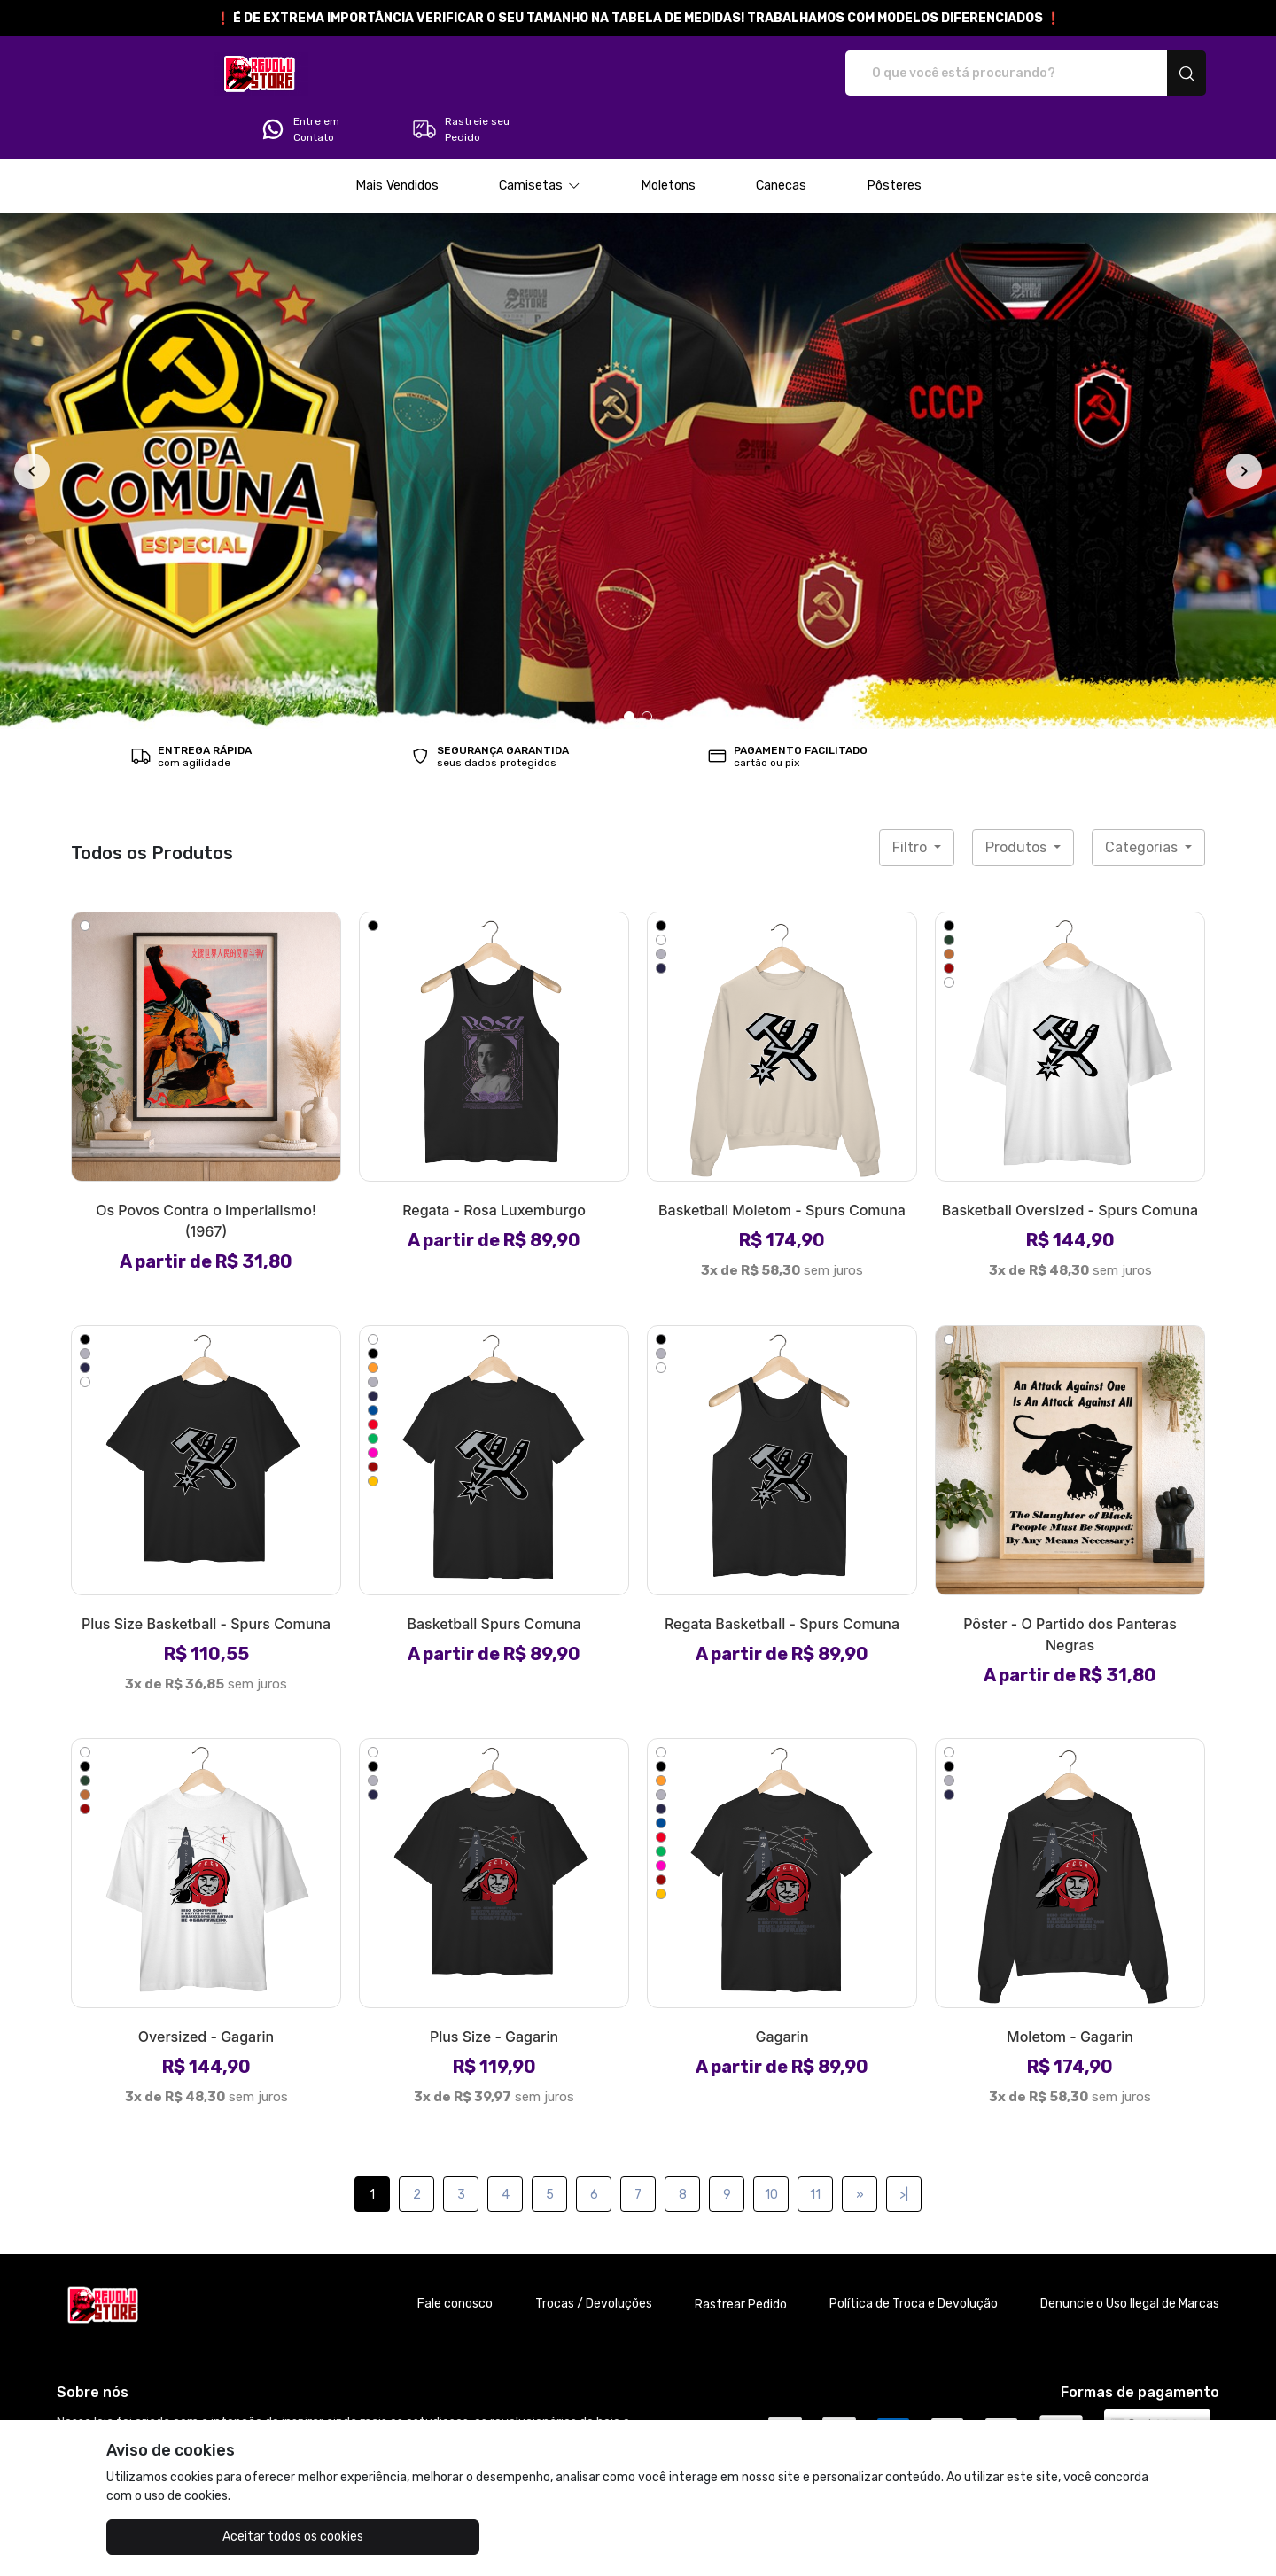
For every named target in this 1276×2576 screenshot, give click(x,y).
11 (815, 2145)
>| (903, 2145)
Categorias (1143, 797)
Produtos (1017, 797)
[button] (539, 136)
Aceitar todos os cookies (195, 2536)
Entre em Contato (977, 73)
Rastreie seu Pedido (1138, 73)
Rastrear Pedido (741, 2254)
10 (771, 2145)
